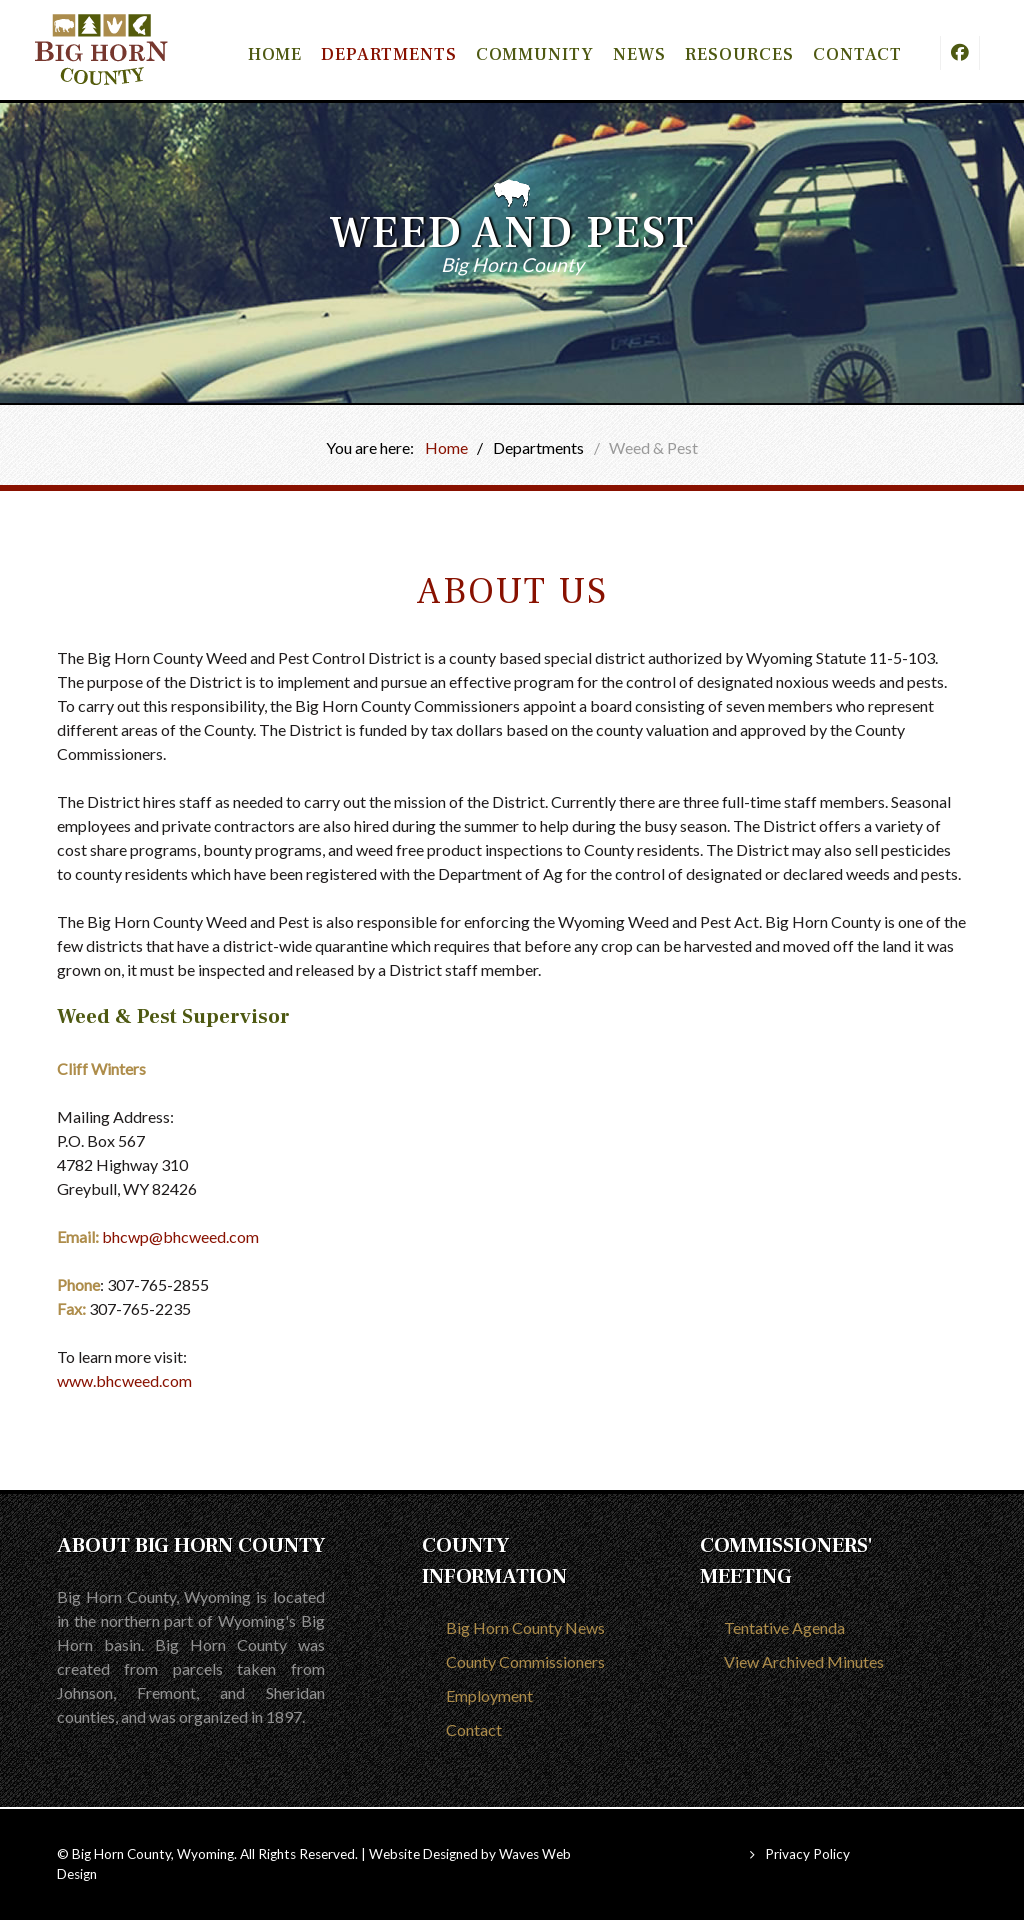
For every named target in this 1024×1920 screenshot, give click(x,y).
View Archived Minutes (804, 1661)
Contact (474, 1729)
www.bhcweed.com (126, 1380)
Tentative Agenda (784, 1627)
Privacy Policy (807, 1854)
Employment (489, 1695)
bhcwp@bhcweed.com (180, 1236)
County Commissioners (525, 1661)
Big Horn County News (525, 1627)
